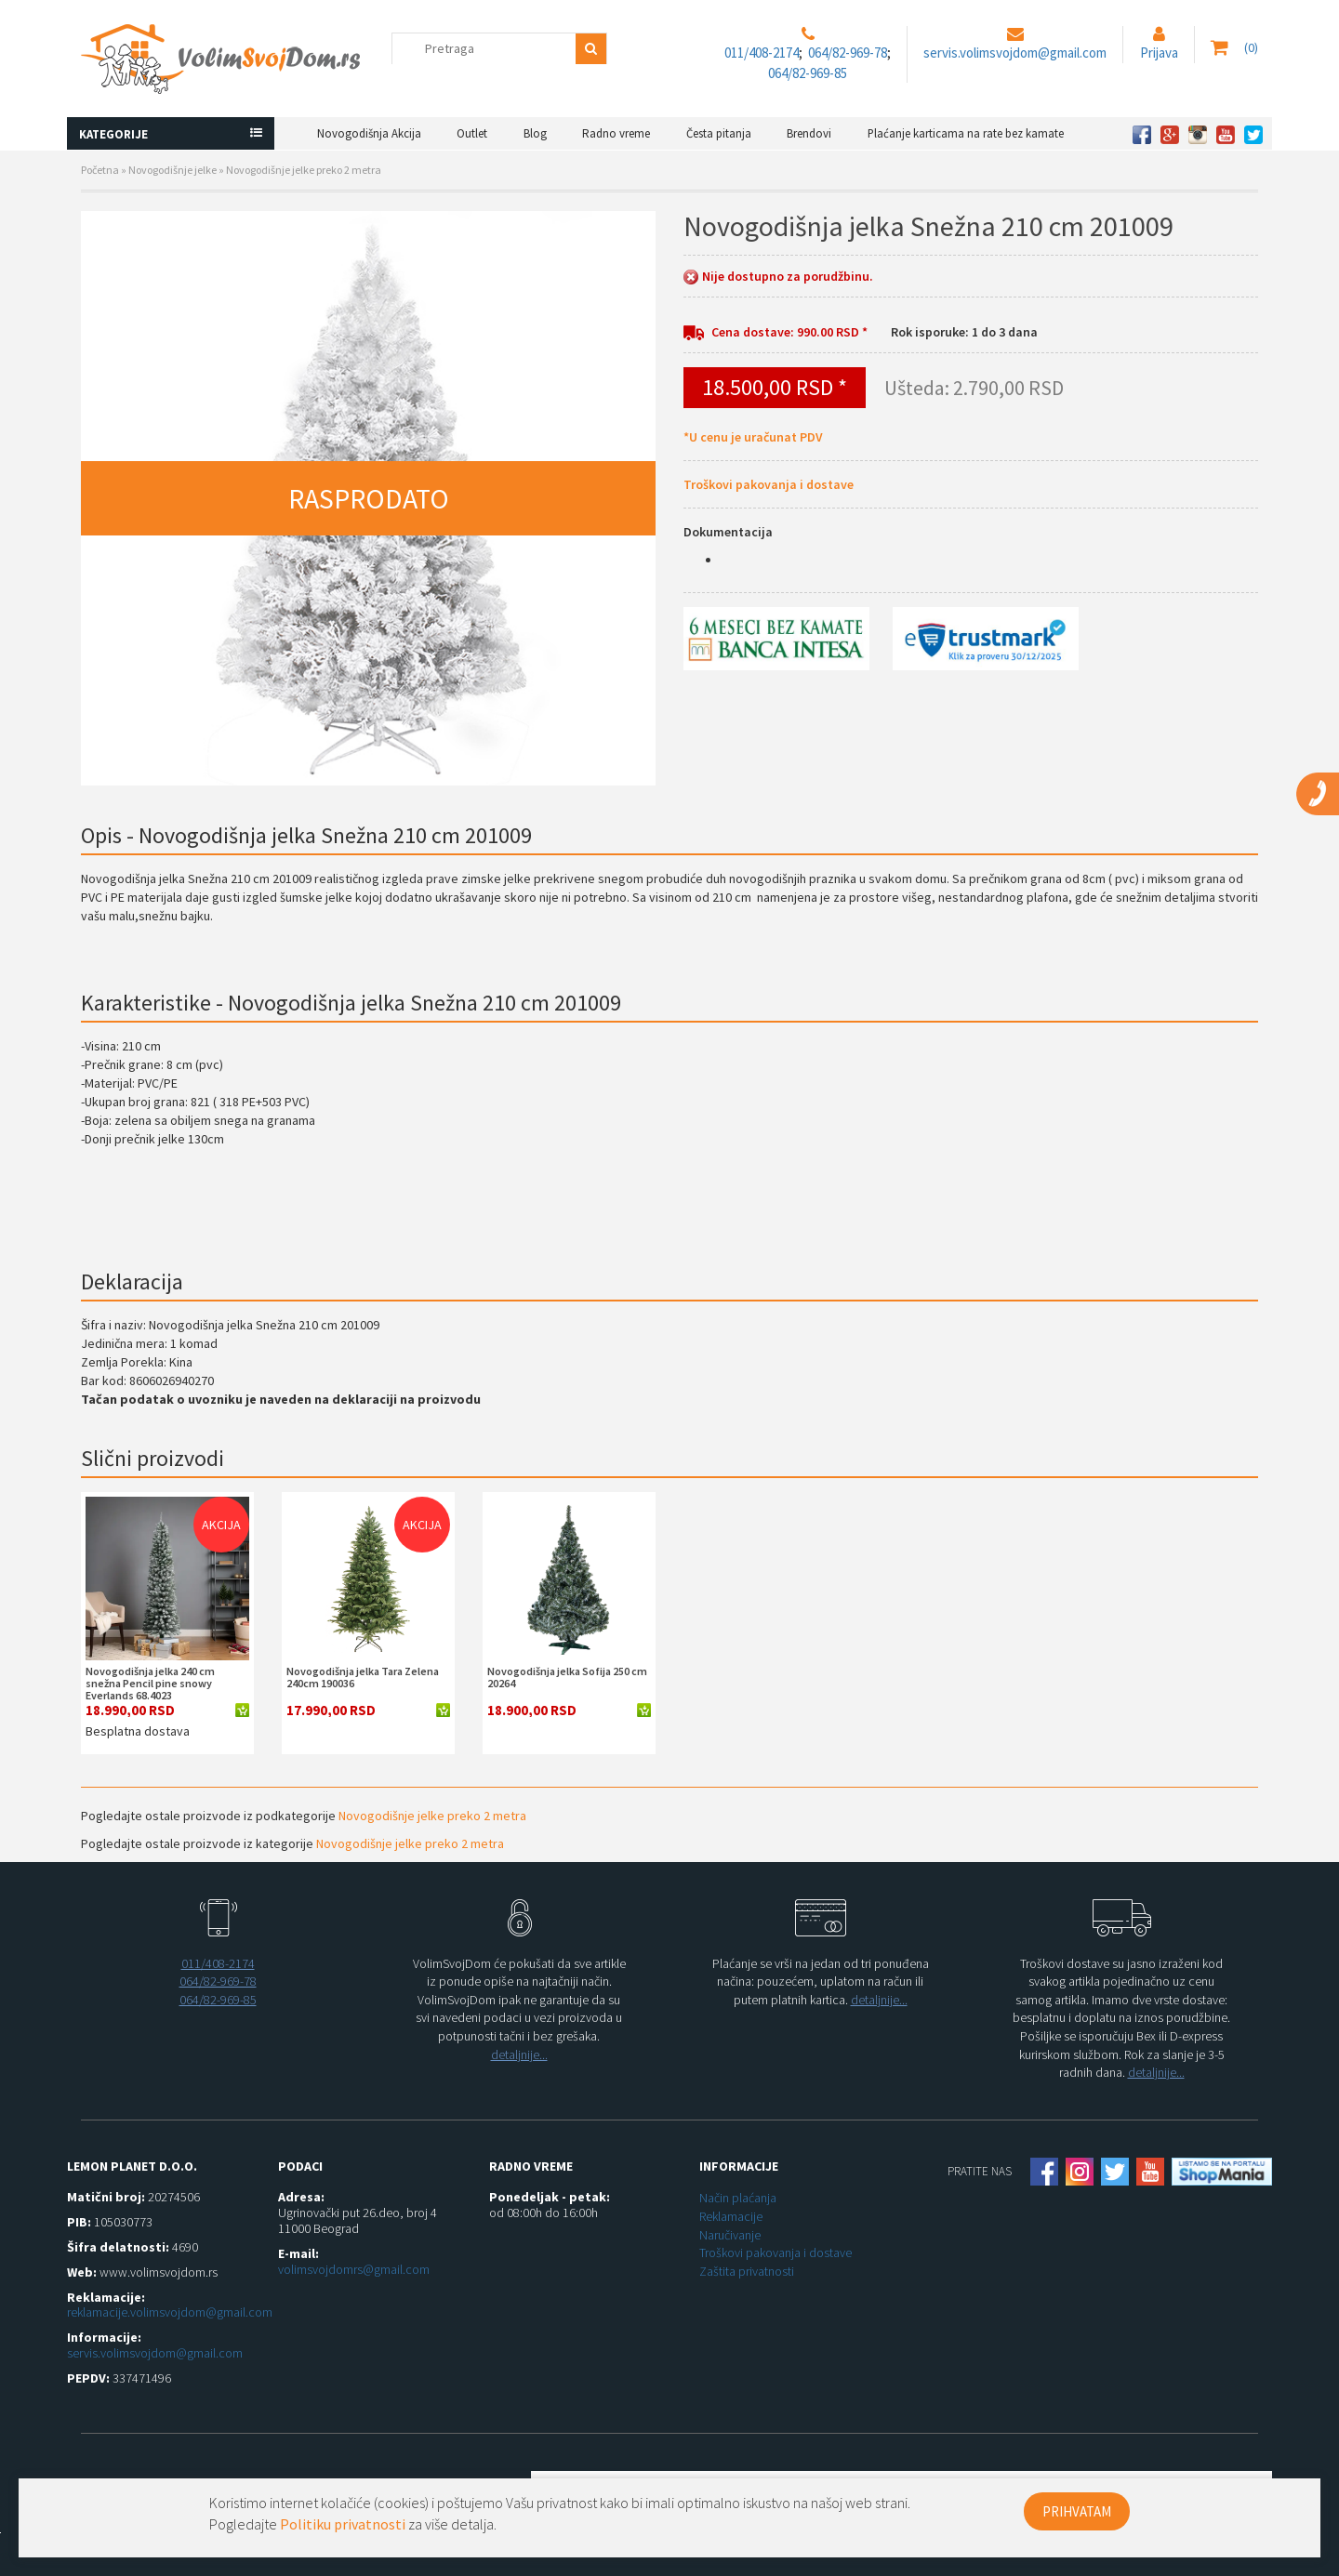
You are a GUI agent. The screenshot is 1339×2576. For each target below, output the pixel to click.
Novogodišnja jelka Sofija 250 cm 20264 (567, 1677)
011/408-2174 (761, 52)
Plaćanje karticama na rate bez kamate (966, 133)
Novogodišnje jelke (172, 170)
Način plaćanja (737, 2197)
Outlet (472, 133)
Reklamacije (730, 2216)
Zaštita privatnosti (746, 2271)
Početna (100, 170)
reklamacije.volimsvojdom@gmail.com (169, 2312)
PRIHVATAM (1076, 2511)
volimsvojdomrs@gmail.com (354, 2269)
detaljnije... (519, 2054)
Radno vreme (616, 133)
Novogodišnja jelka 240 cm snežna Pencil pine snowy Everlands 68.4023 (150, 1683)
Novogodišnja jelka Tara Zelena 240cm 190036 (362, 1677)
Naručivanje (730, 2234)
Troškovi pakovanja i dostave (768, 484)
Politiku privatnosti (342, 2524)
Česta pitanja (718, 133)
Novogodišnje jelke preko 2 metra (303, 170)
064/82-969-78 (847, 52)
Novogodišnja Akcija (369, 133)
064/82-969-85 (807, 73)
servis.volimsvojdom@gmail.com (1015, 52)
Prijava (1159, 52)
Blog (535, 133)
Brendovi (809, 133)
